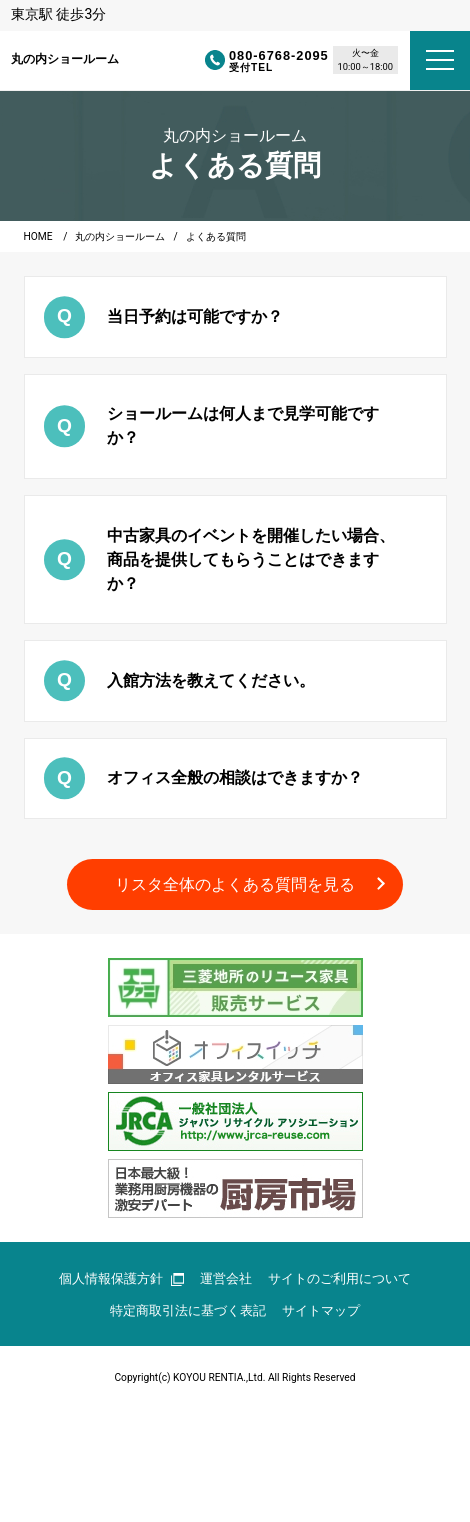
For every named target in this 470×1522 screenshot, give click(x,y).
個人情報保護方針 (121, 1278)
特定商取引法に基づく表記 (188, 1310)
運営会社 (226, 1278)
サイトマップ (321, 1310)
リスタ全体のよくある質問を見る (235, 884)
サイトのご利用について (339, 1278)
